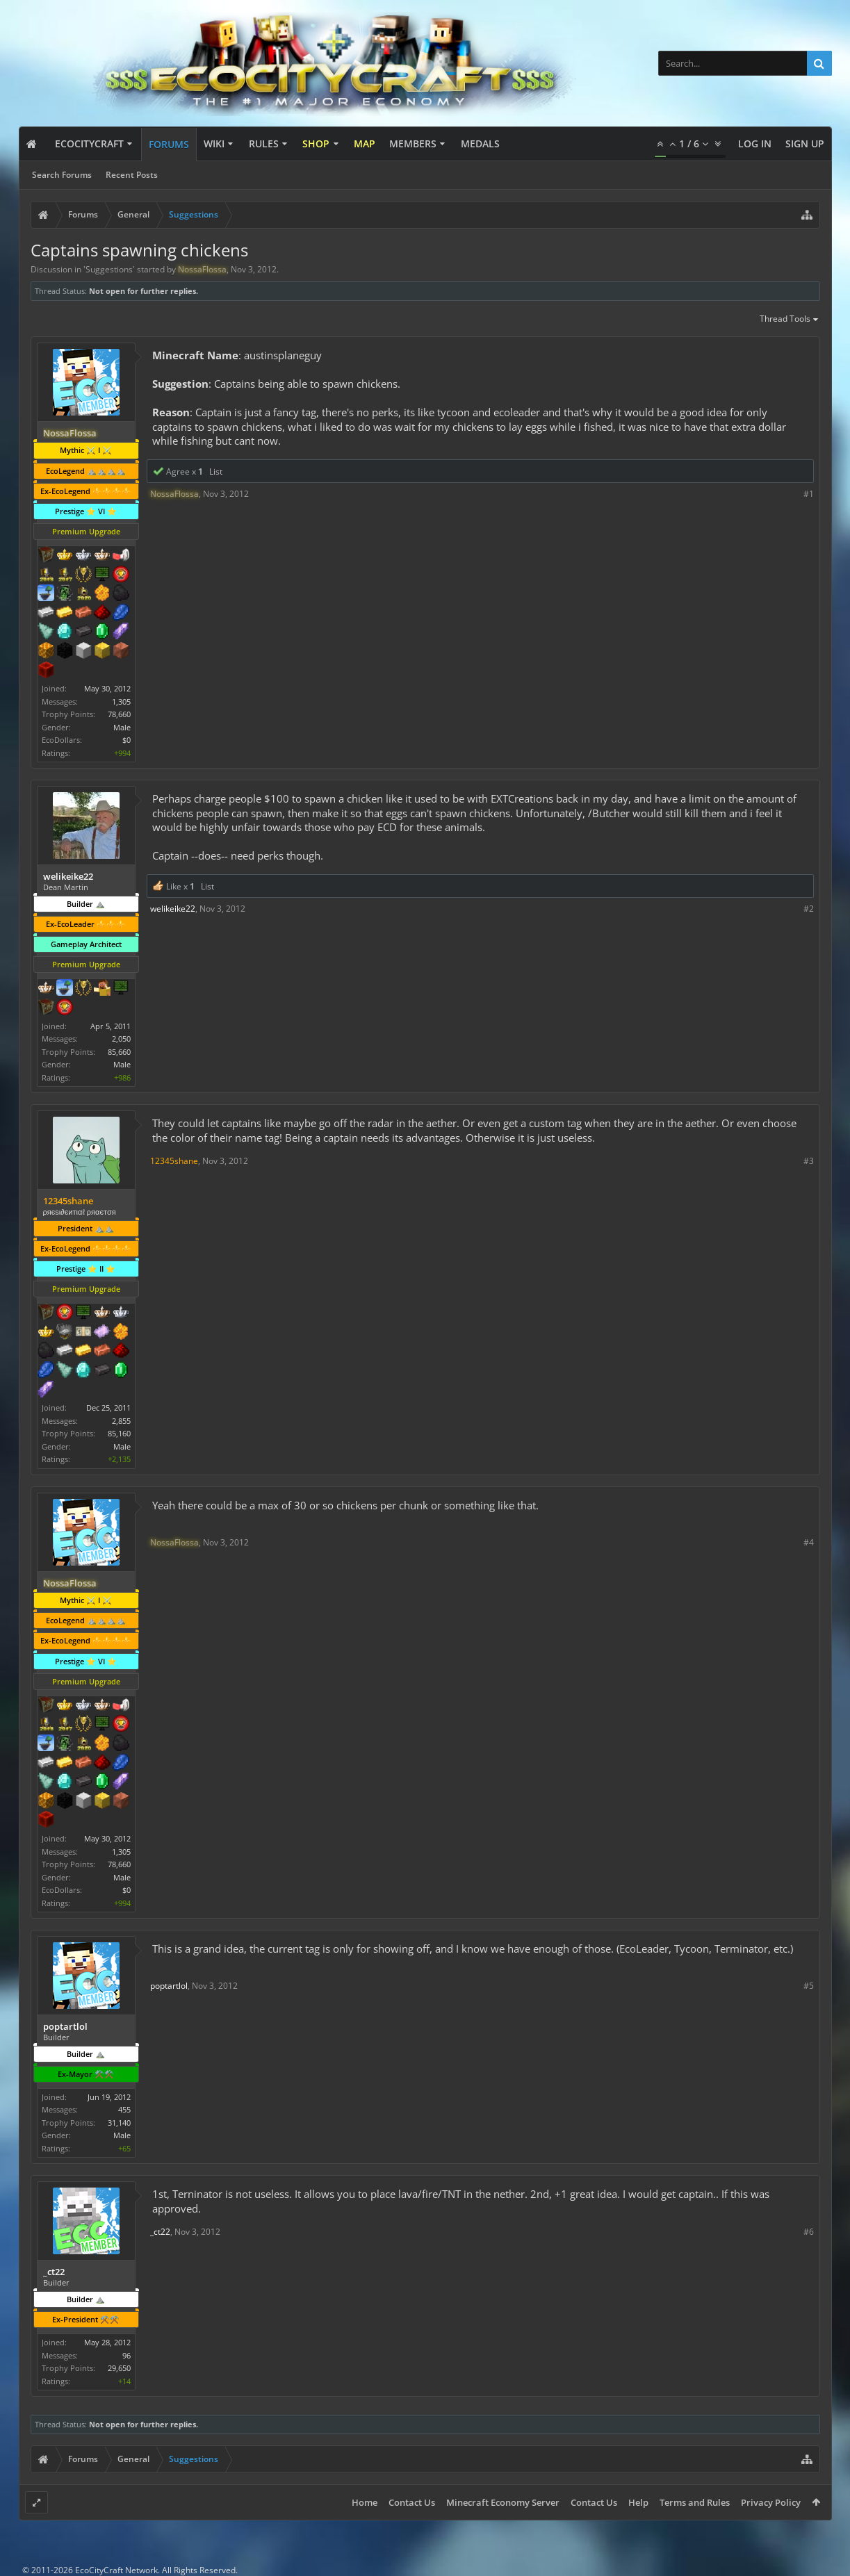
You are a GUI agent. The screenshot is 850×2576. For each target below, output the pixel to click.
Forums (169, 144)
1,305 (121, 701)
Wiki (214, 143)
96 (126, 2355)
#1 (808, 494)
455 (124, 2109)
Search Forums (62, 175)
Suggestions (109, 269)
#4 (808, 1542)
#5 (808, 1985)
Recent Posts (132, 175)
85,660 (119, 1052)
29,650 (119, 2368)
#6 (808, 2231)
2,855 (121, 1421)
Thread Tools (790, 320)
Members (412, 143)
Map (364, 143)
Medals (480, 143)
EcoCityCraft (89, 143)
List (215, 471)
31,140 (119, 2122)
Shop (315, 143)
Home (364, 2502)
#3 (808, 1161)
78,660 (119, 714)
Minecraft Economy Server (502, 2502)
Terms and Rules (695, 2502)
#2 (808, 908)
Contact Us (412, 2502)
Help (638, 2502)
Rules (264, 143)
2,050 (121, 1038)
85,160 (119, 1433)
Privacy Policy (771, 2502)
